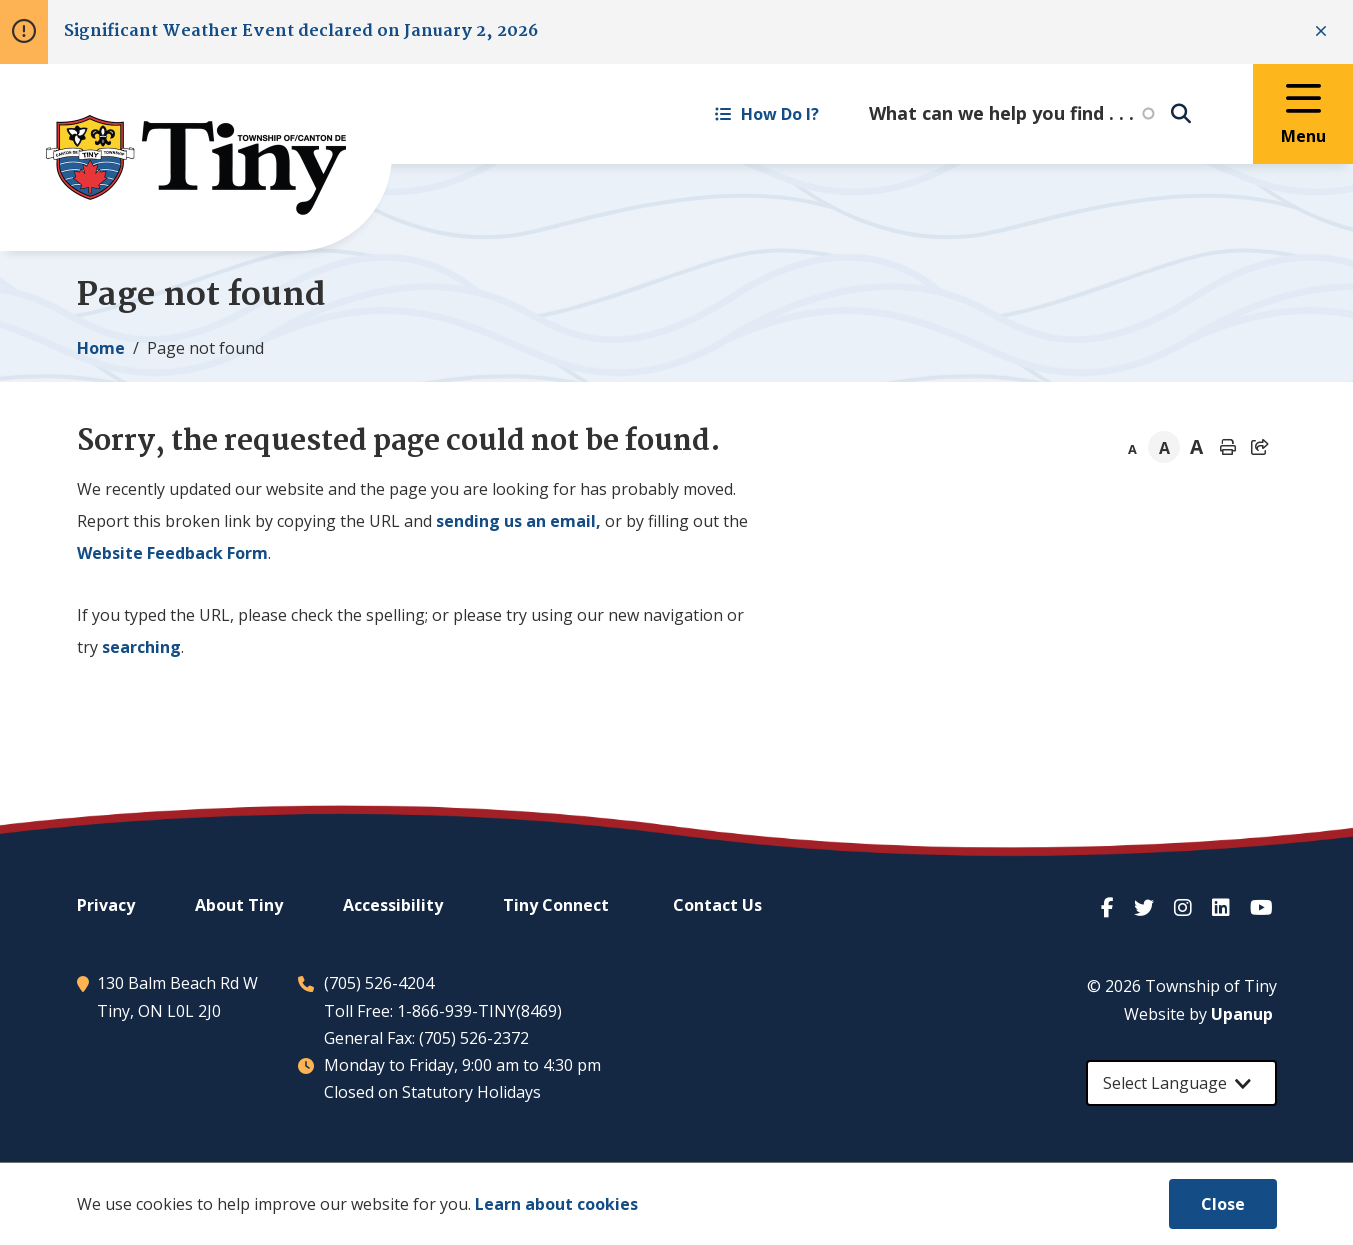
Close (1223, 1204)
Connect (556, 905)
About (239, 905)
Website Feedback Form (172, 553)
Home (101, 348)
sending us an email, (518, 521)
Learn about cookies (556, 1204)
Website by (1198, 1014)
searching (141, 647)
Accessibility (393, 905)
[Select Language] (1181, 1083)
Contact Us (717, 905)
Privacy (106, 905)
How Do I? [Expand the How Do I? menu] (767, 114)
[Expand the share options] (1260, 447)
